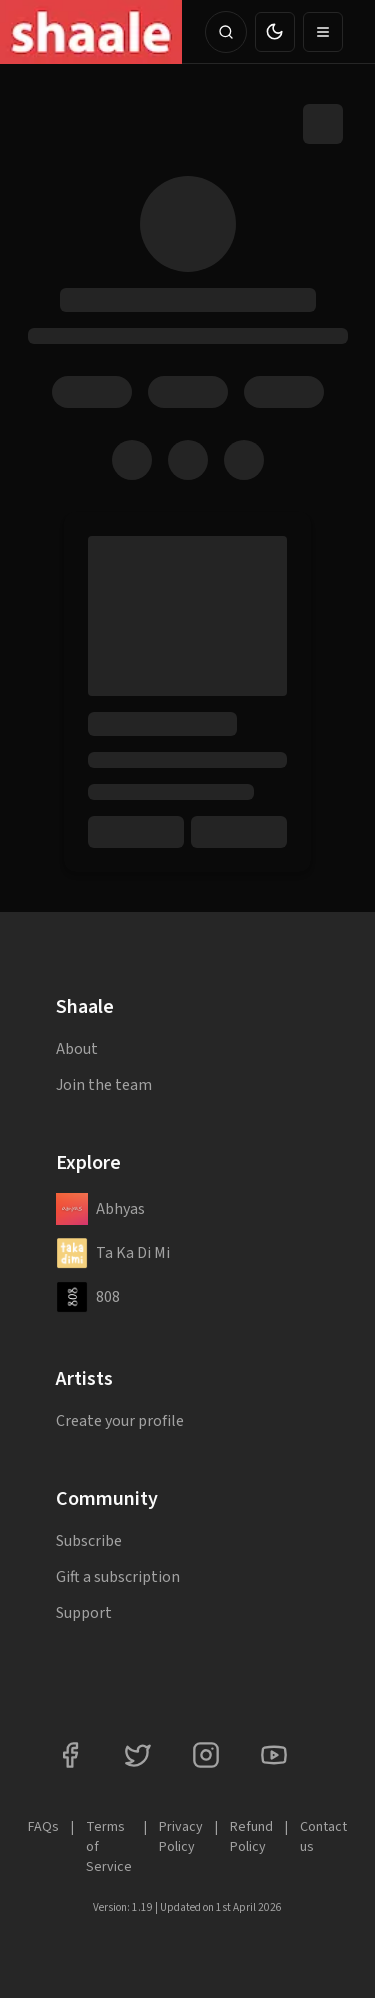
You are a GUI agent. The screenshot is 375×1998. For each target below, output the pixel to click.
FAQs (43, 1827)
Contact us (323, 1837)
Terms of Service (109, 1847)
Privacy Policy (181, 1837)
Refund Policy (251, 1837)
